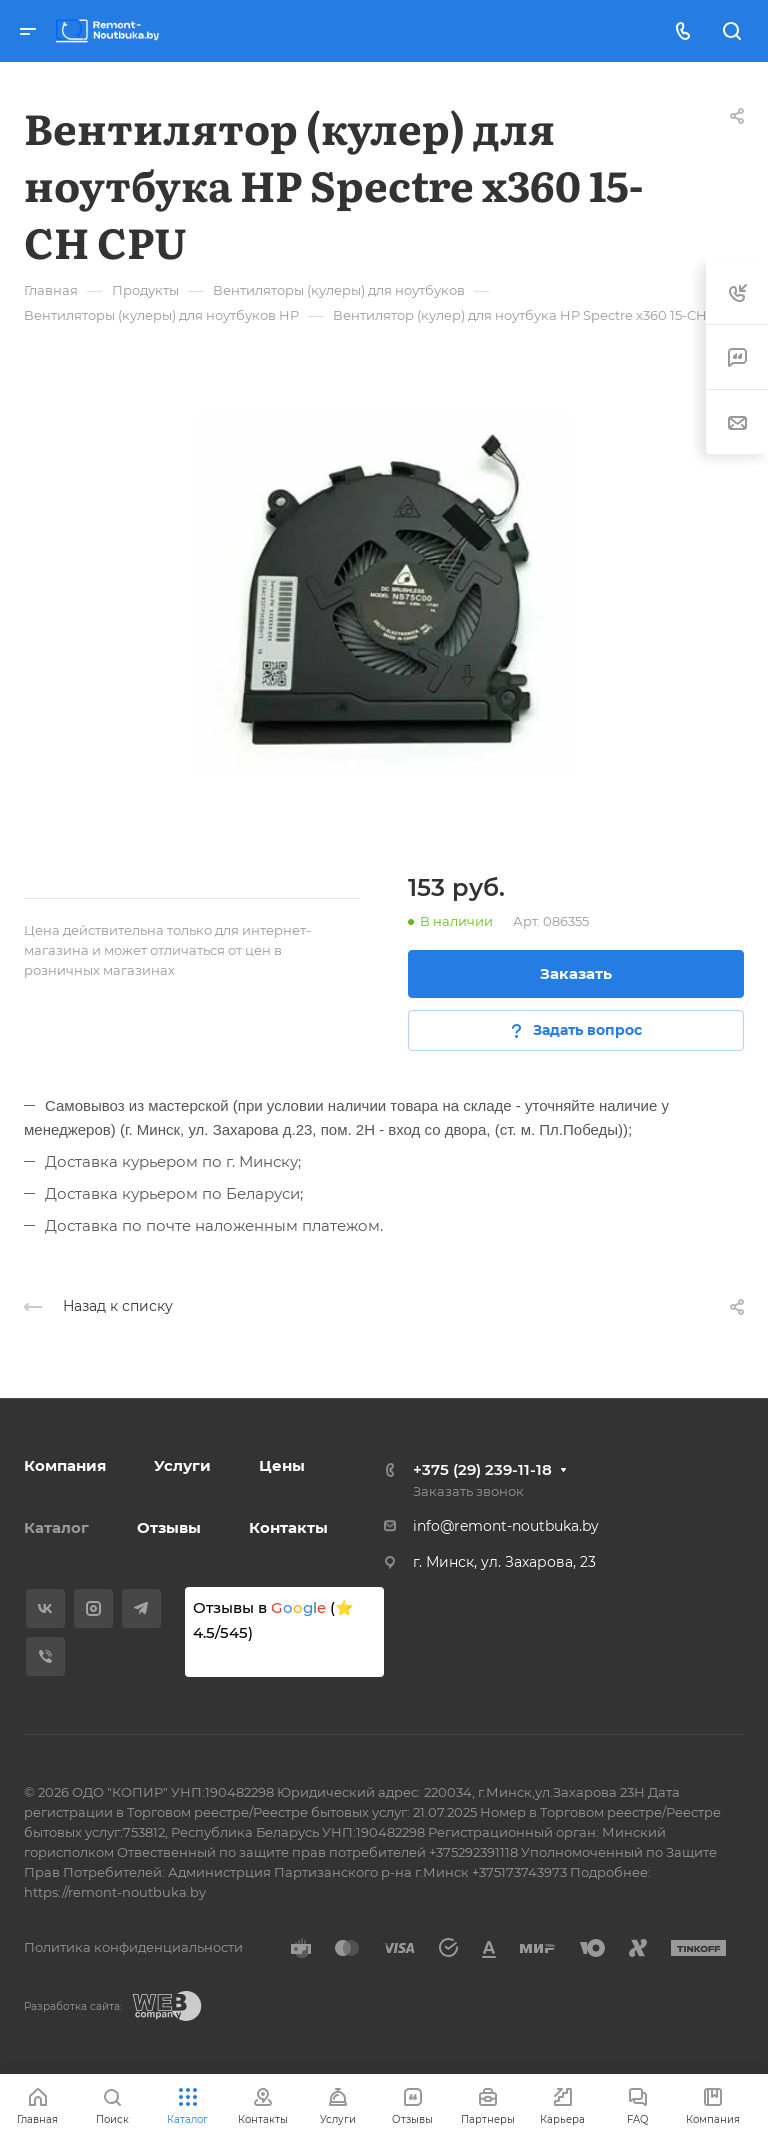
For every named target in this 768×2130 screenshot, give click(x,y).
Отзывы (169, 1527)
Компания (65, 1465)
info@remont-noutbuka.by (506, 1526)
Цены (282, 1465)
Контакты (288, 1527)
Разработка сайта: (73, 2006)
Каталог (56, 1527)
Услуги (182, 1465)
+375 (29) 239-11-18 (482, 1469)
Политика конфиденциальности (133, 1947)
